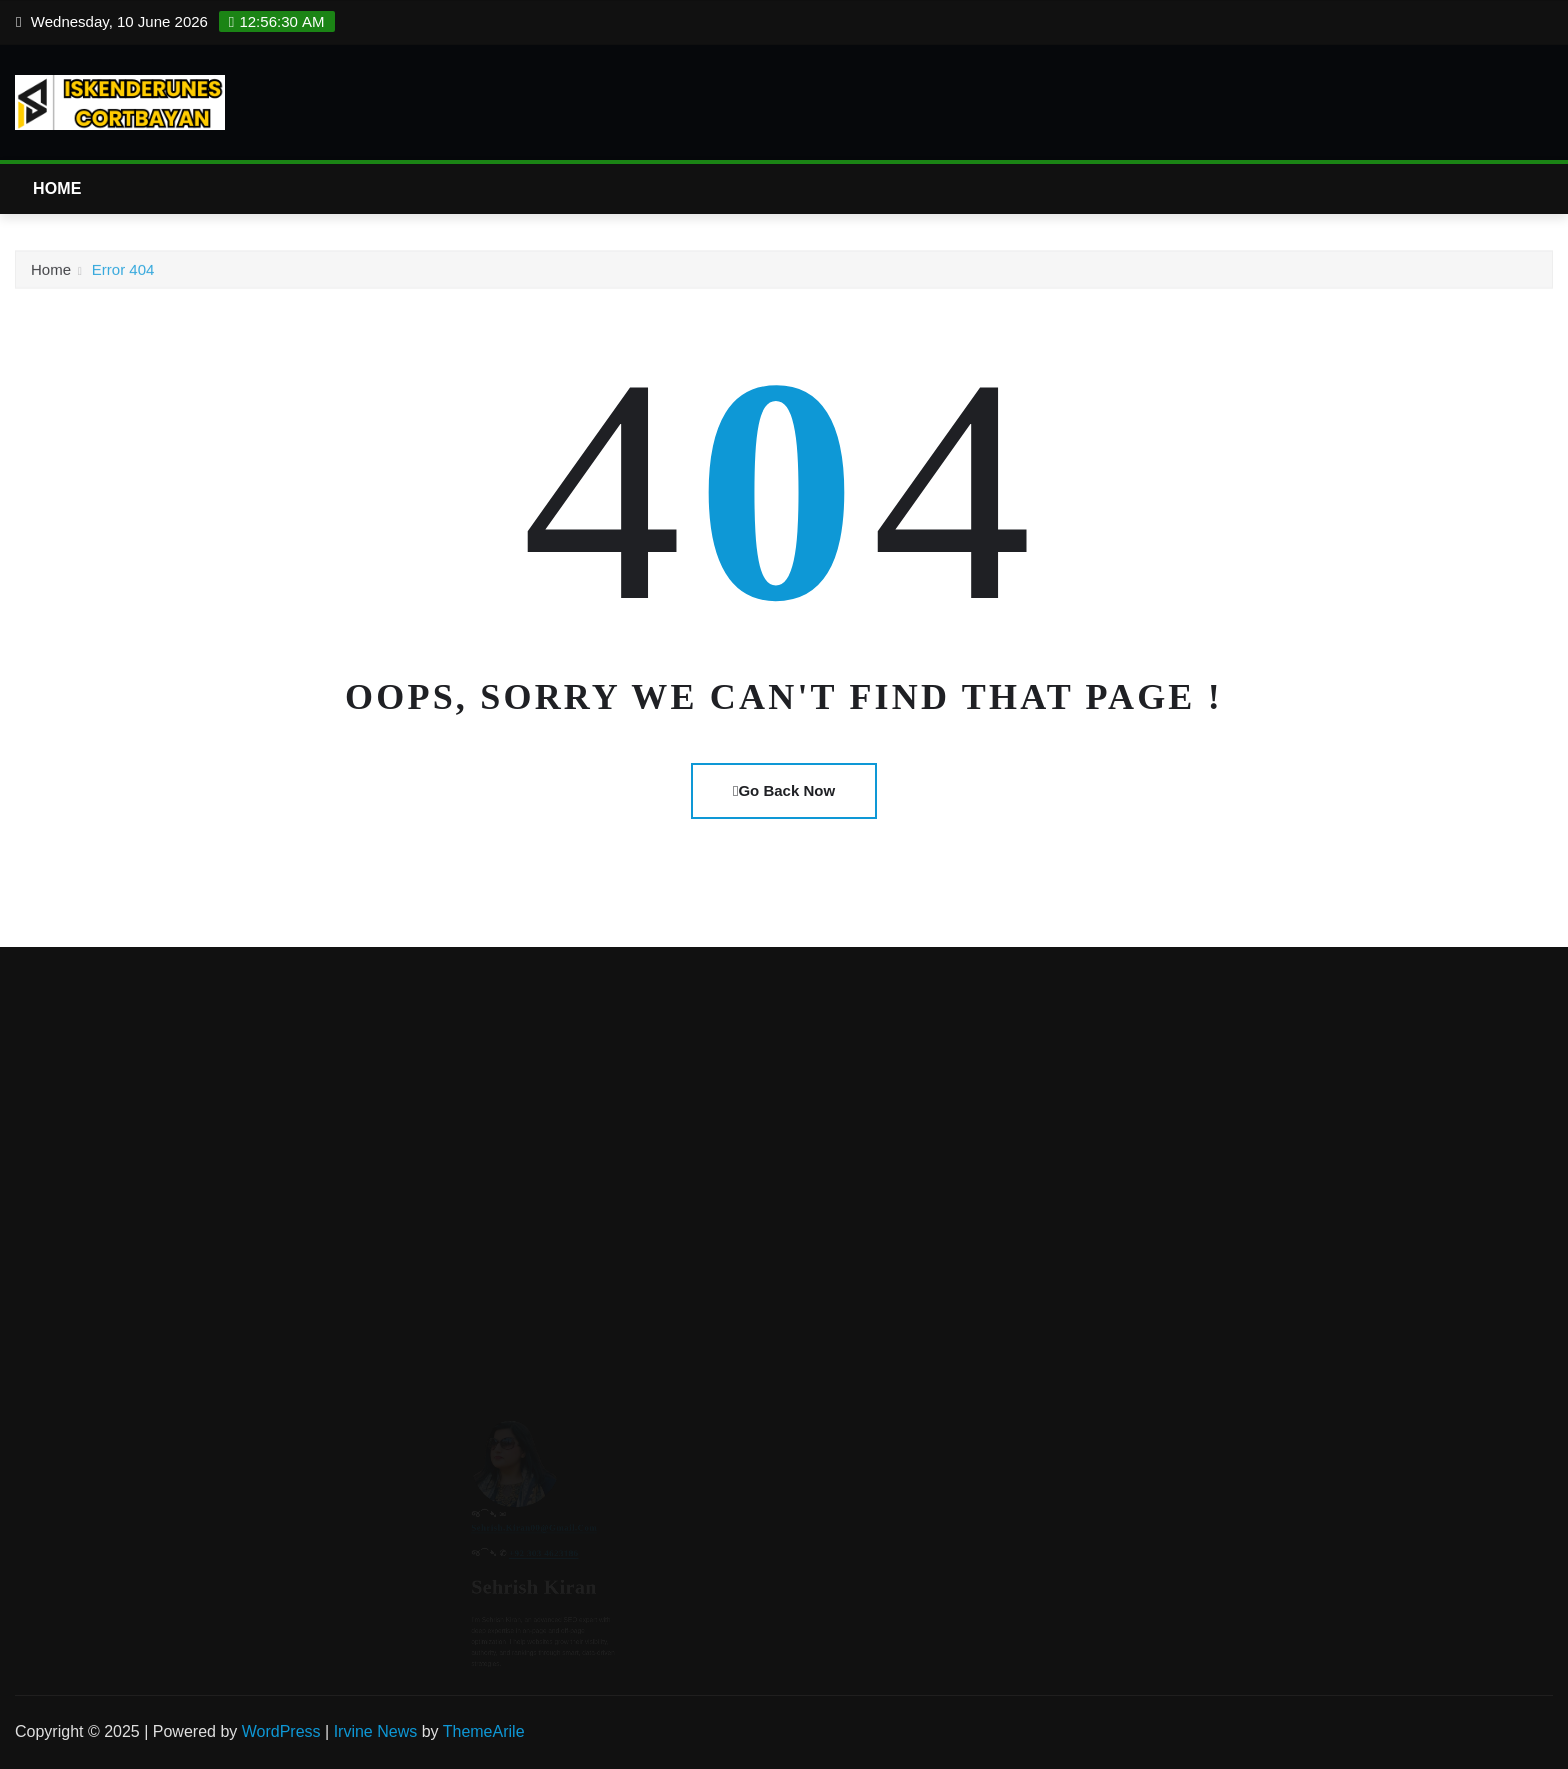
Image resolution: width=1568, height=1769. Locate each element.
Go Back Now (784, 790)
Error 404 (123, 273)
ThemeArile (484, 1731)
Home (57, 188)
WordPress (281, 1731)
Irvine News (376, 1731)
